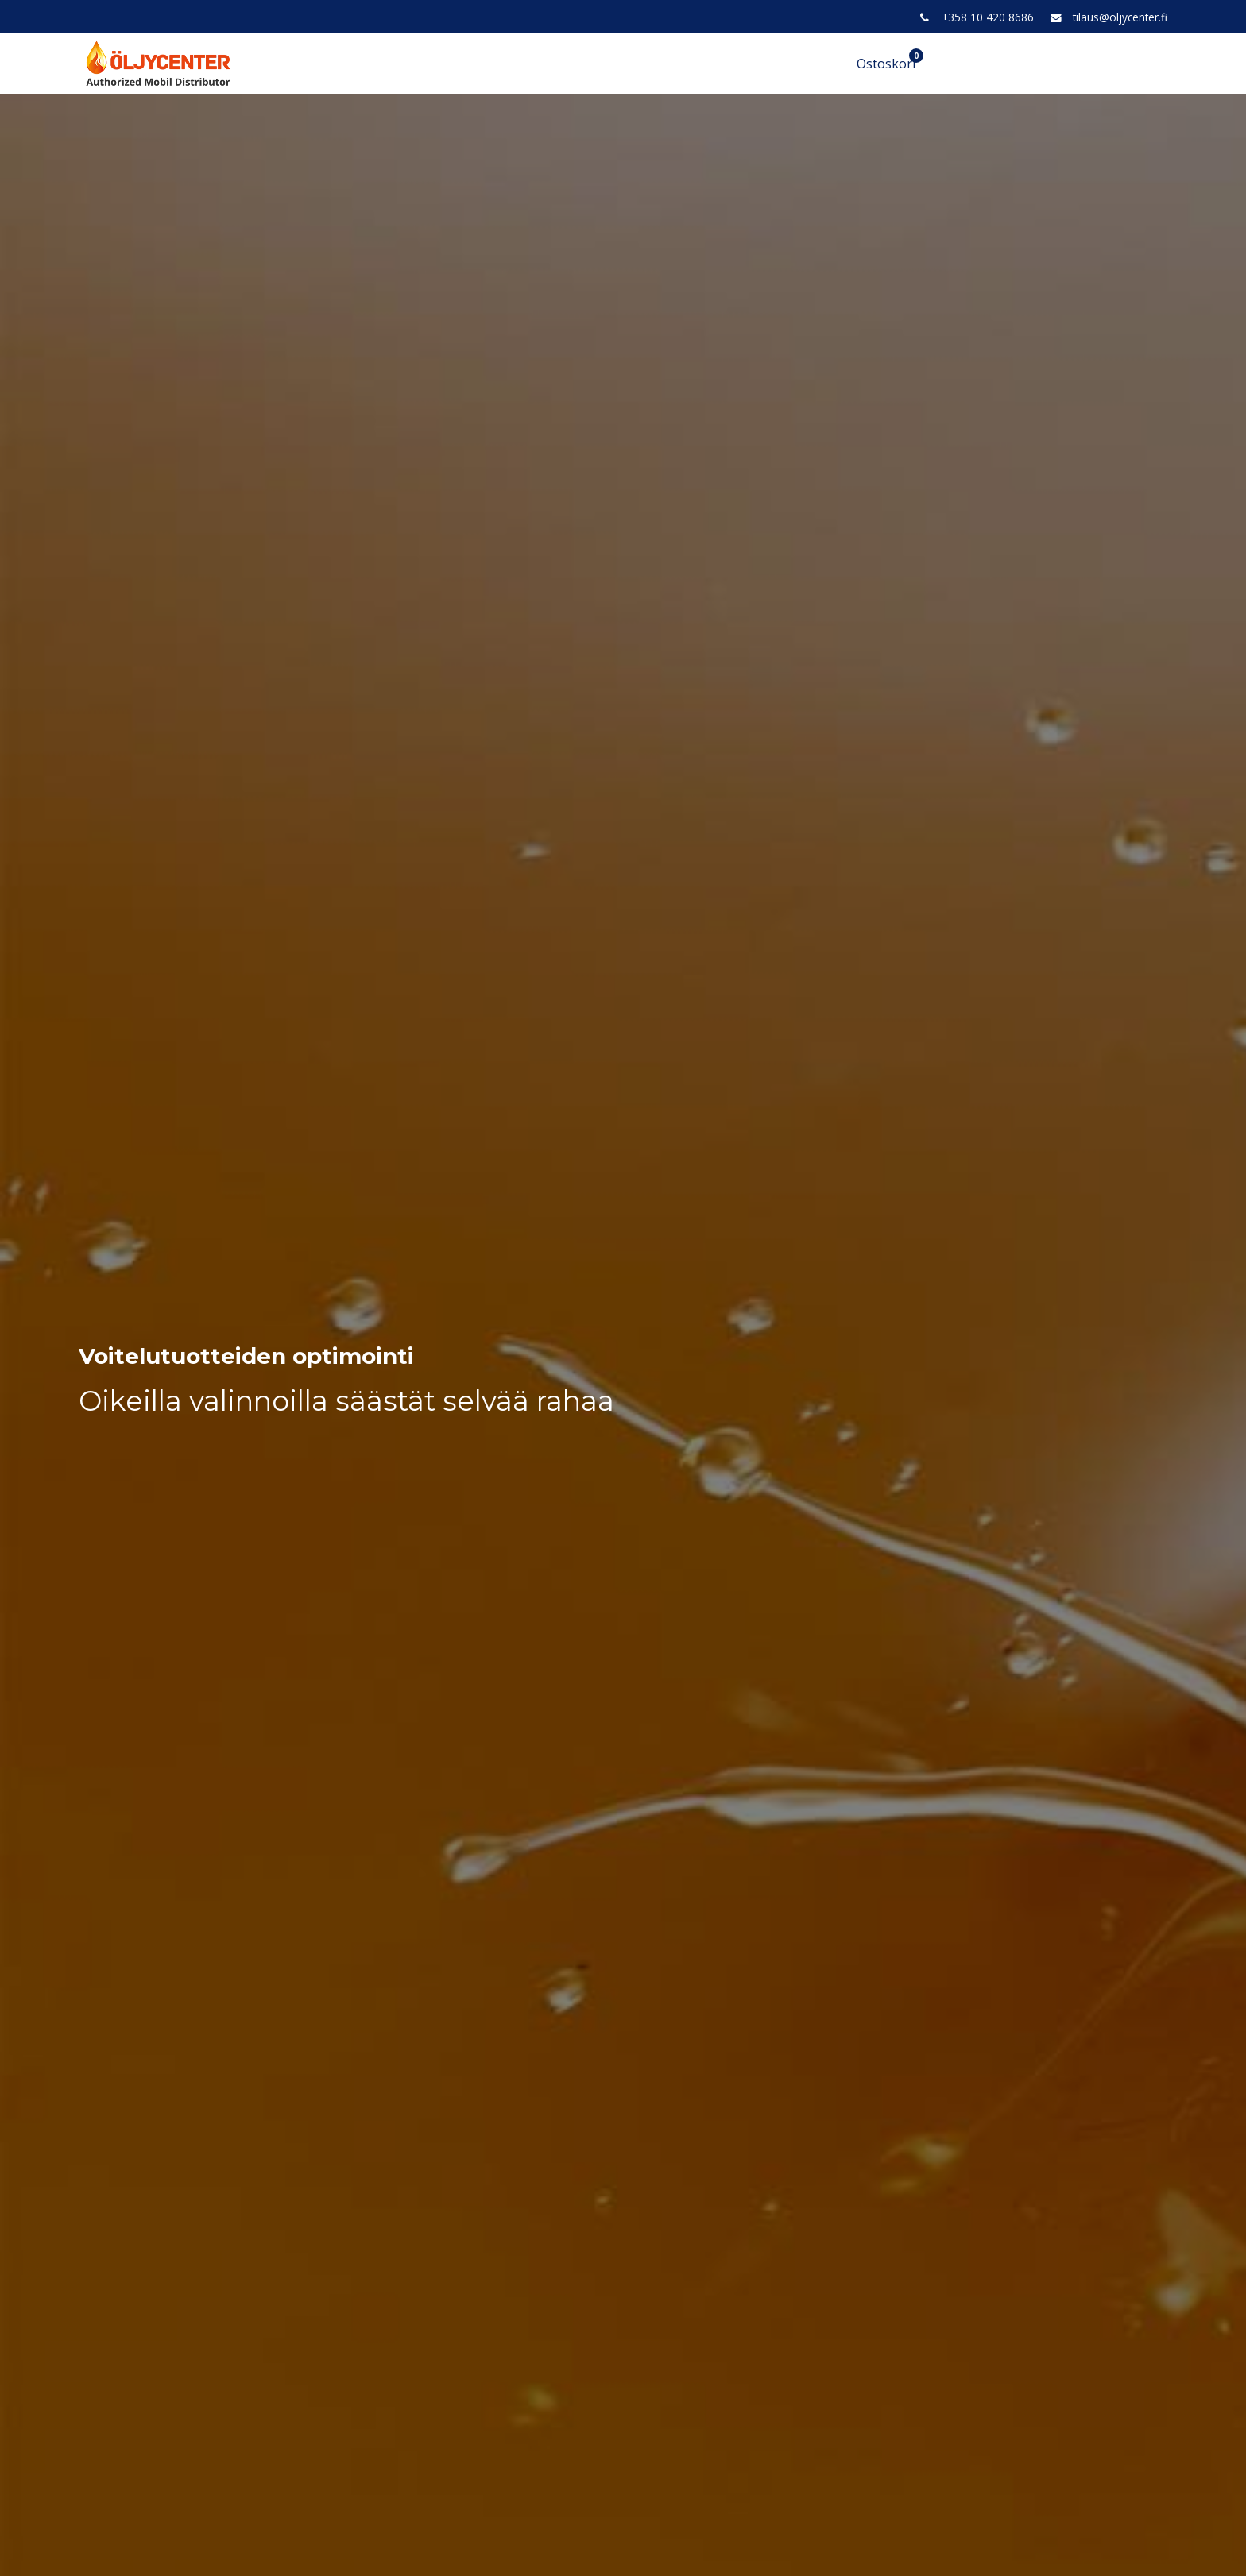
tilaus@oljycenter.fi (1120, 17)
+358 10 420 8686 (988, 17)
